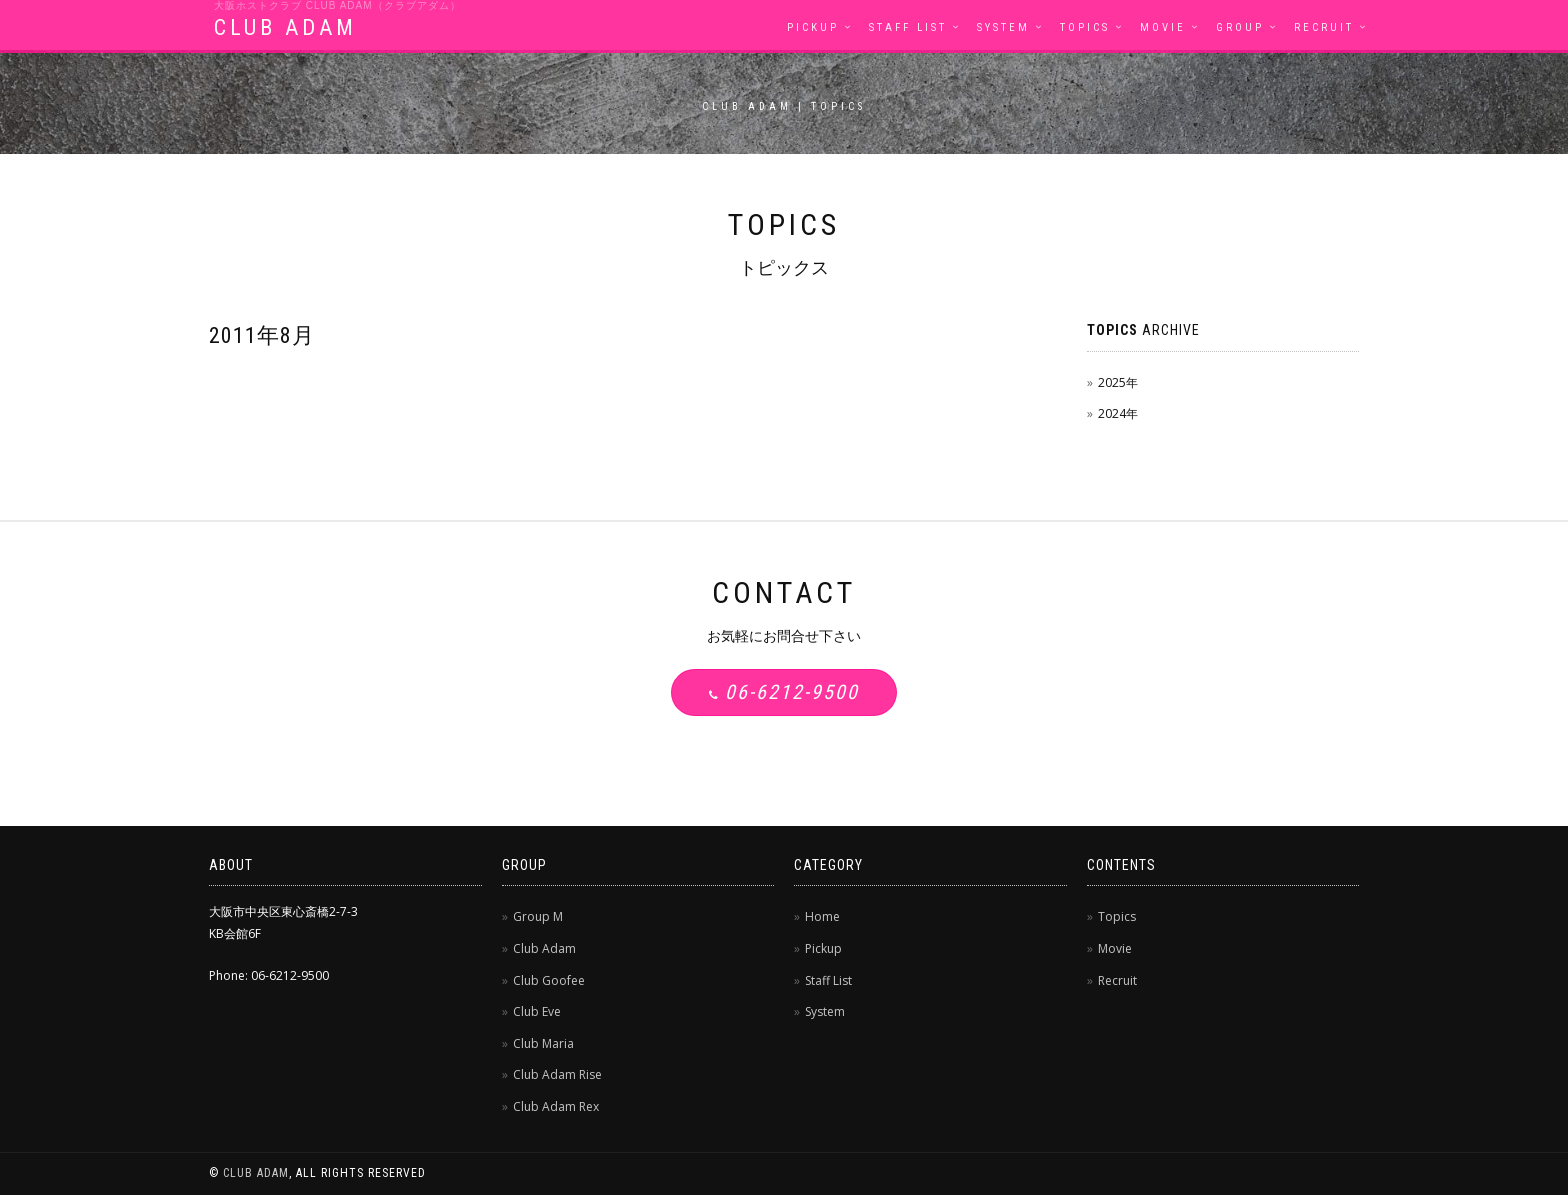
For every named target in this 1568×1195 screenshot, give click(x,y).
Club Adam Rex (556, 1106)
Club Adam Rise (557, 1074)
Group (1240, 27)
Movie (1163, 27)
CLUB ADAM (285, 27)
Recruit (1324, 27)
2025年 (1118, 382)
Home (822, 916)
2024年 (1118, 413)
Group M (538, 916)
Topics (1085, 27)
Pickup (813, 27)
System (1003, 27)
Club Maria (543, 1043)
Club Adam (544, 948)
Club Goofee (549, 980)
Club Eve (537, 1011)
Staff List (908, 27)
